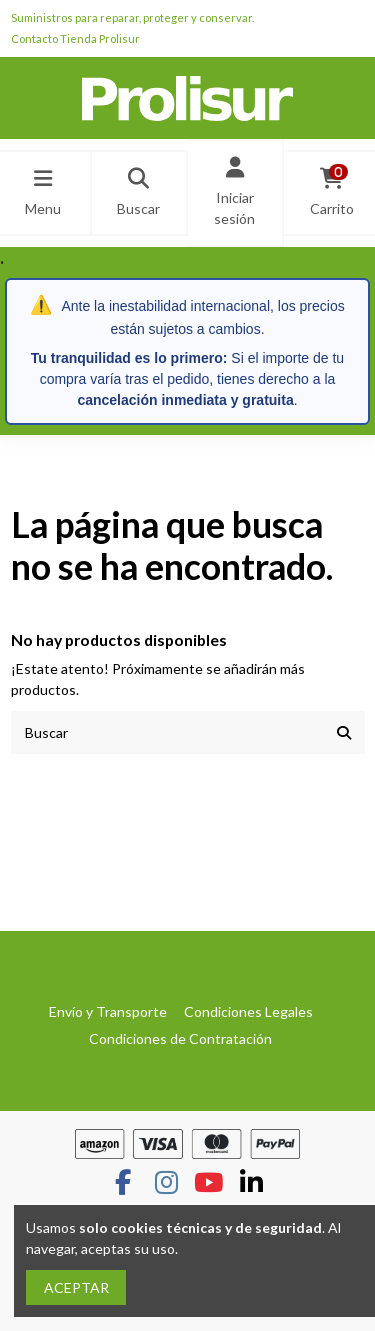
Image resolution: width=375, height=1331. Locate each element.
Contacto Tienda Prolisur (75, 38)
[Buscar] (344, 732)
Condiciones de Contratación (180, 1038)
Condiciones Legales (248, 1011)
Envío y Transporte (108, 1011)
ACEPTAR (76, 1287)
